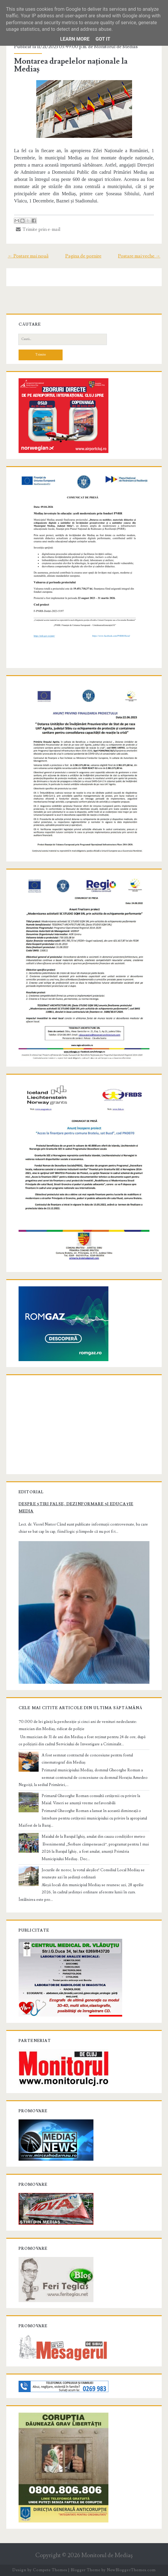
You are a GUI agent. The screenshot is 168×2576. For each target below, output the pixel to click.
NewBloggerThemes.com (131, 2570)
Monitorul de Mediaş (107, 2555)
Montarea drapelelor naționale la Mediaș (71, 65)
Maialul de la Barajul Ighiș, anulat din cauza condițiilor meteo (93, 1836)
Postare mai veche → (139, 256)
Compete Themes (50, 2570)
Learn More (75, 39)
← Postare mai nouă (28, 256)
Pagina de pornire (83, 256)
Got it (103, 39)
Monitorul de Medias (116, 47)
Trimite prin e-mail (38, 229)
